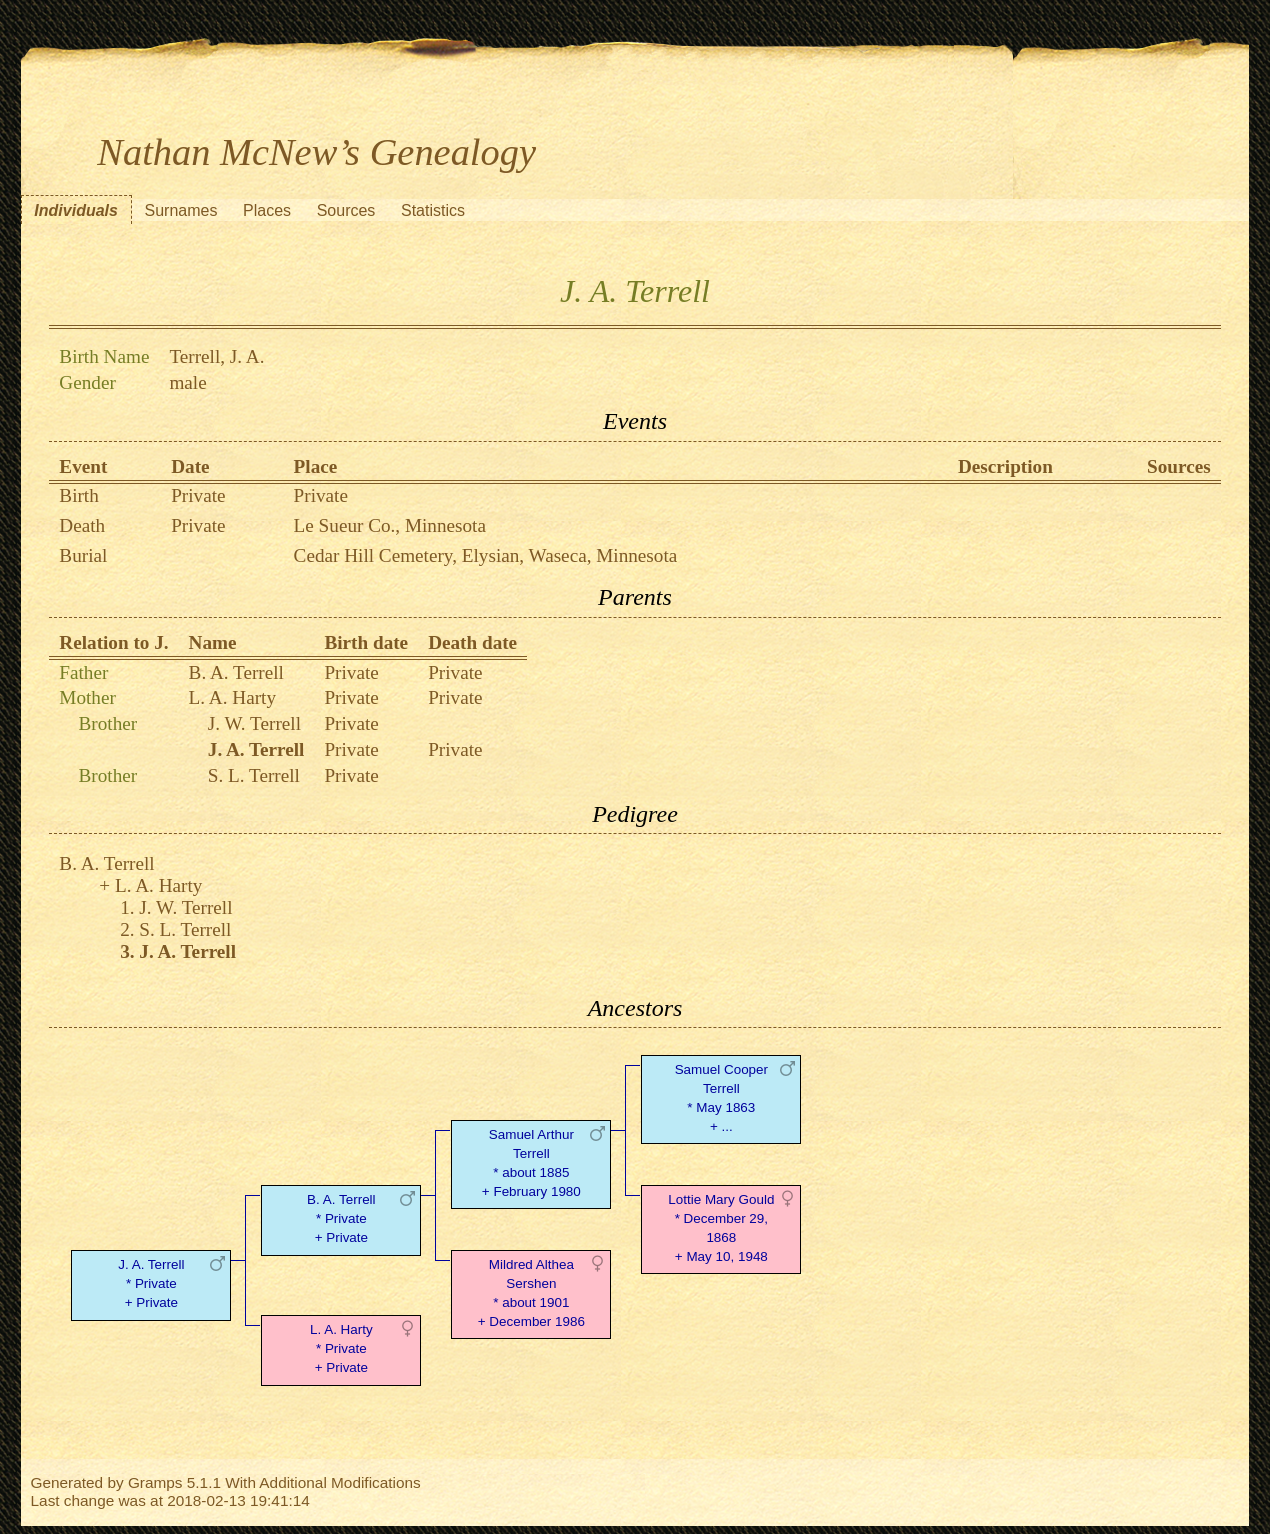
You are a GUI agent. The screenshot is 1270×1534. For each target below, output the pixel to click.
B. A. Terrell (236, 672)
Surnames (181, 210)
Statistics (433, 210)
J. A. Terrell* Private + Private (151, 1283)
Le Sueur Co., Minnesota (390, 525)
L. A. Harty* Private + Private (341, 1348)
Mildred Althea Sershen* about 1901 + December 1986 (531, 1292)
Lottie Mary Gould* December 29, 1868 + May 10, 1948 (721, 1227)
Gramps (155, 1482)
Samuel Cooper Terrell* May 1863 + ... (721, 1097)
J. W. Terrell (254, 723)
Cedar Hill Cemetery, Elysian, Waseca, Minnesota (486, 555)
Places (267, 210)
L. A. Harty (232, 697)
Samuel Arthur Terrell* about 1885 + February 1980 (531, 1162)
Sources (346, 210)
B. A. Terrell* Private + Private (341, 1218)
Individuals (76, 210)
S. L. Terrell (254, 775)
